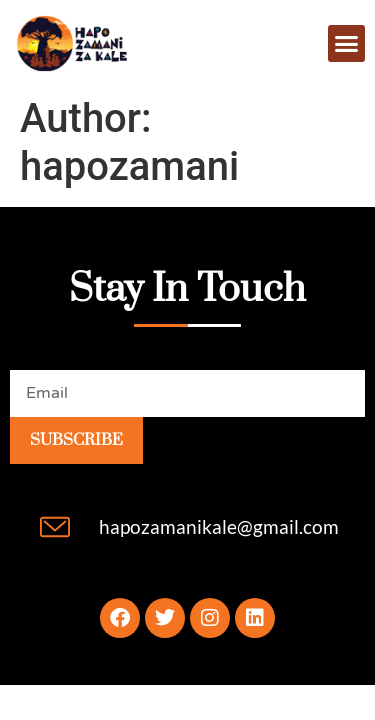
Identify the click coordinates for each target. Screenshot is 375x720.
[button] (347, 44)
